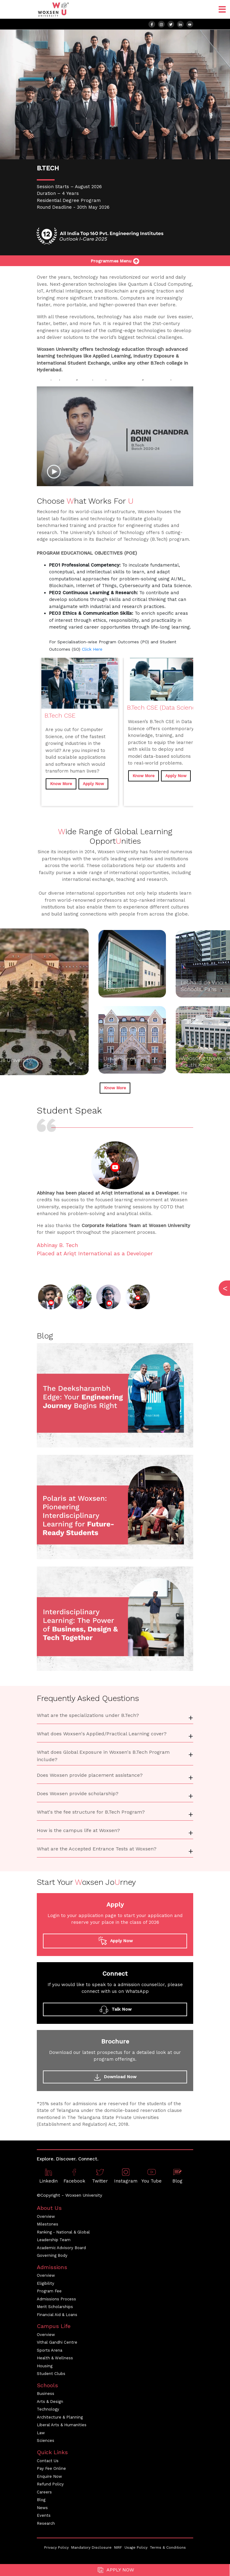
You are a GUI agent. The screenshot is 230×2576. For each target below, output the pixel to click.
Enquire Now (49, 2476)
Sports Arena (49, 2350)
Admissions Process (56, 2299)
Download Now (115, 2077)
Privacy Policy (56, 2547)
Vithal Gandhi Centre (57, 2342)
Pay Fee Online (51, 2468)
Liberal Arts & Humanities (61, 2425)
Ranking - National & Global (63, 2232)
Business (45, 2393)
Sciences (45, 2440)
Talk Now (115, 2009)
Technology (48, 2409)
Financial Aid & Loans (57, 2314)
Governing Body (52, 2255)
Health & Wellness (55, 2358)
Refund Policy (50, 2484)
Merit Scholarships (55, 2306)
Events (44, 2515)
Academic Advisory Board (61, 2247)
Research (46, 2523)
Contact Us (48, 2460)
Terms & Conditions (168, 2547)
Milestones (47, 2224)
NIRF (118, 2547)
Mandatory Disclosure (91, 2547)
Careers (44, 2492)
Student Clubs (51, 2373)
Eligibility (45, 2283)
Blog (41, 2499)
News (42, 2507)
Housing (44, 2366)
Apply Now (115, 2570)
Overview (46, 2216)
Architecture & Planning (60, 2417)
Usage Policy (136, 2547)
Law (41, 2433)
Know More (61, 783)
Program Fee (49, 2291)
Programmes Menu (115, 260)
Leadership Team (54, 2239)
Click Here (92, 649)
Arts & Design (50, 2401)
